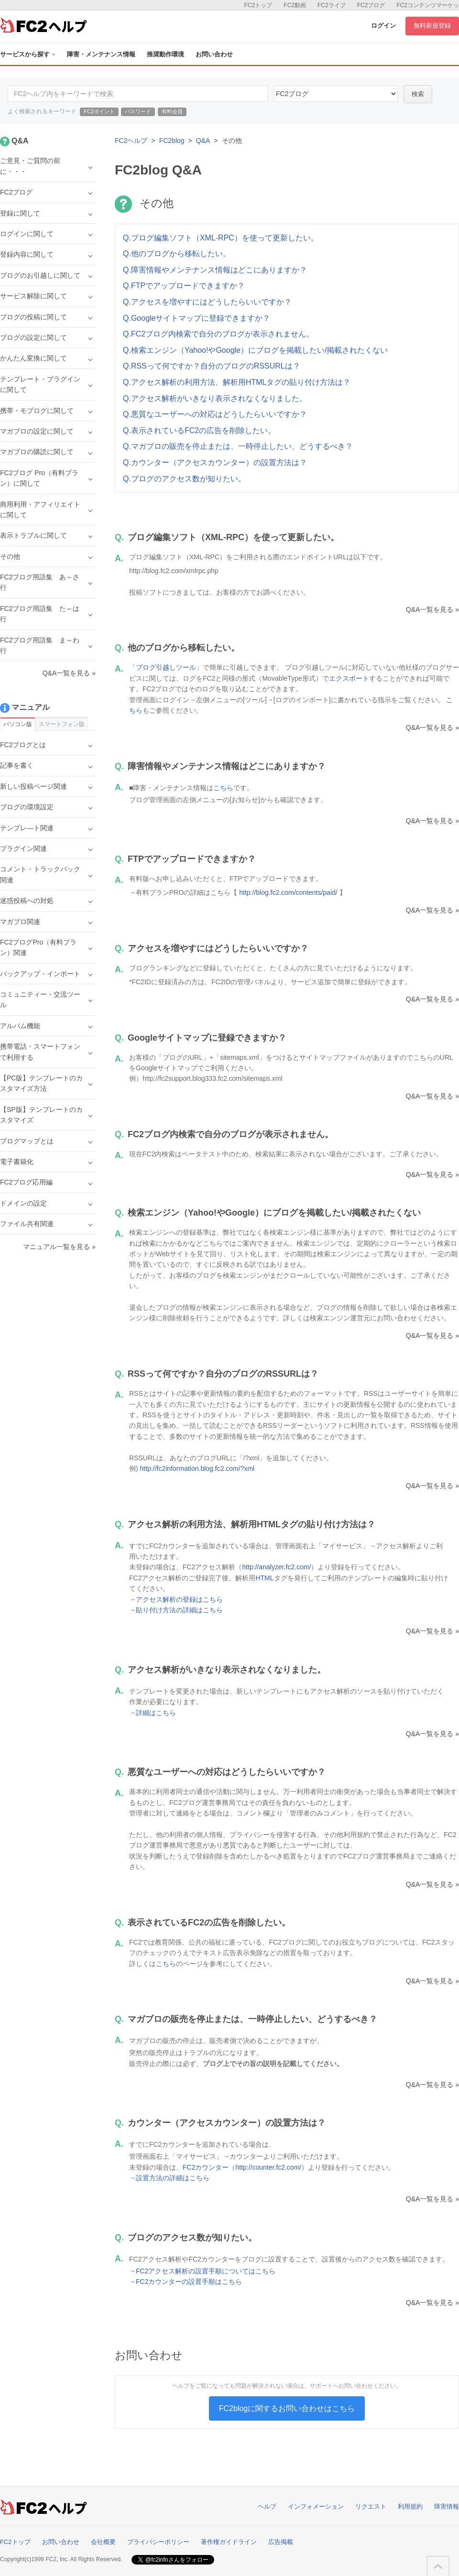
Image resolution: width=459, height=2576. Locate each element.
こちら (223, 788)
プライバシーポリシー (158, 2541)
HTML (264, 1578)
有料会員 (172, 111)
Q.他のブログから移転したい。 (176, 254)
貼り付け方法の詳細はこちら (179, 1610)
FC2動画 (295, 5)
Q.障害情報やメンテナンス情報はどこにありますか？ (215, 270)
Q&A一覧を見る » (432, 609)
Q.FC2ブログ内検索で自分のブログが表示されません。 (218, 334)
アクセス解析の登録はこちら (179, 1599)
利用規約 (410, 2506)
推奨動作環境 (165, 54)
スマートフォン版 (62, 724)
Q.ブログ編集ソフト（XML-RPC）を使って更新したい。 (220, 238)
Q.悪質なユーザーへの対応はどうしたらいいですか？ (215, 414)
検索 (418, 94)
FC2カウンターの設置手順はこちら (189, 2281)
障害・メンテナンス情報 (101, 54)
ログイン (383, 25)
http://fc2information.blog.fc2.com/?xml (197, 1468)
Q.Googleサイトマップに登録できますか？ (196, 318)
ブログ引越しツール (166, 667)
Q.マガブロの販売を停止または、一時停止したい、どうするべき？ (238, 446)
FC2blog (172, 140)
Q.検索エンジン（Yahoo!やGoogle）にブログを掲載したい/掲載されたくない (255, 350)
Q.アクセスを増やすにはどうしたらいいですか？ (207, 302)
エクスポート (349, 678)
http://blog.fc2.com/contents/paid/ (288, 892)
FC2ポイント (99, 111)
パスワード (138, 111)
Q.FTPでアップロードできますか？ (184, 286)
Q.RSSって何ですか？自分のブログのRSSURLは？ (211, 366)
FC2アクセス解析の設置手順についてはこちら (205, 2271)
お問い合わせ (214, 54)
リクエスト (370, 2506)
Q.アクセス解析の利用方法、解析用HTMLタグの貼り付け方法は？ (236, 382)
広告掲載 (280, 2541)
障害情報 (446, 2506)
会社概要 (103, 2541)
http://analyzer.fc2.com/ (276, 1567)
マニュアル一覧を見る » (59, 1246)
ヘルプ (267, 2506)
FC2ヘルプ (131, 140)
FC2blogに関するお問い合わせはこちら (287, 2408)
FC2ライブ (331, 5)
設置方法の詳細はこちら (172, 2178)
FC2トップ (258, 5)
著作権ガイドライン (229, 2541)
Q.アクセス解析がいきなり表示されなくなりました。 (215, 398)
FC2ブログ (371, 5)
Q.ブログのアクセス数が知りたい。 (184, 479)
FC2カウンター (206, 2167)
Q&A (203, 140)
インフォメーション (316, 2506)
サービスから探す (27, 54)
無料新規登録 (432, 25)
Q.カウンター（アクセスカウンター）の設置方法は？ (215, 462)
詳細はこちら (156, 1713)
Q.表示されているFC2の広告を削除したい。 (199, 430)
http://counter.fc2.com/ (268, 2167)
